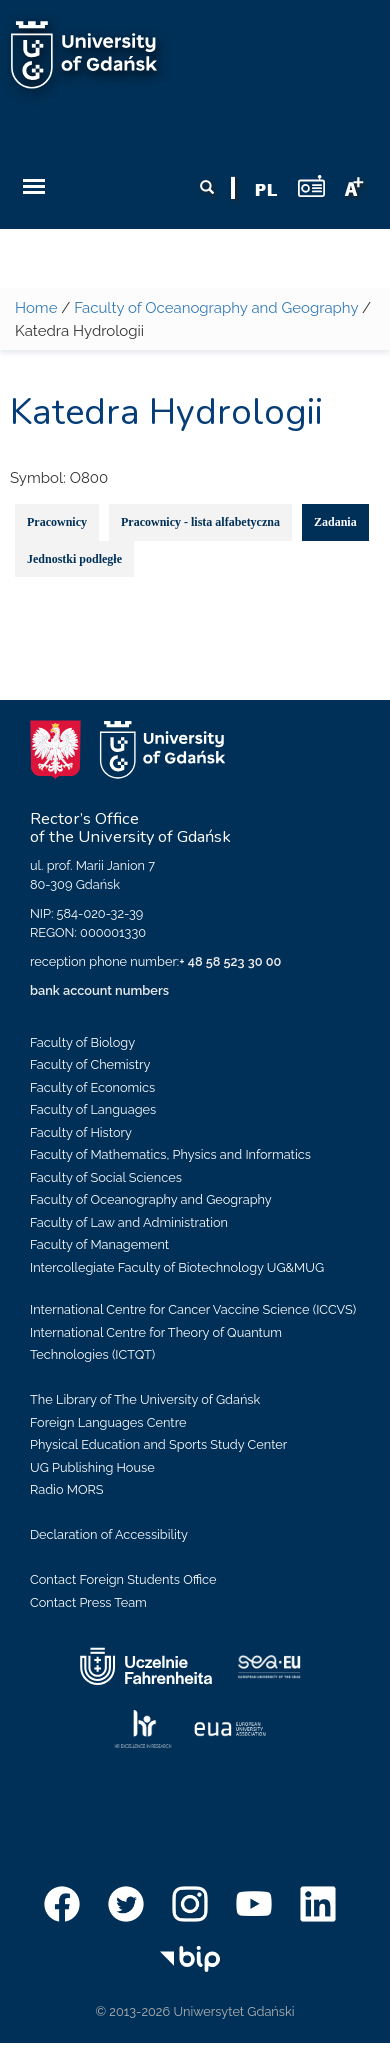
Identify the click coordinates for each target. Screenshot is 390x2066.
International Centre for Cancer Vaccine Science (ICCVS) (193, 1309)
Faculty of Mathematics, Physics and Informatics (170, 1154)
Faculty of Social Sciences (106, 1177)
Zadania (335, 522)
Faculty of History (81, 1132)
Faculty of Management (99, 1244)
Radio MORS (67, 1489)
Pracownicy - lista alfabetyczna (200, 522)
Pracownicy (57, 522)
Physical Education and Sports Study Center (158, 1444)
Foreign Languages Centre (108, 1422)
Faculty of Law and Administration (129, 1222)
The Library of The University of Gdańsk (145, 1399)
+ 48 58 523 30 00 (230, 961)
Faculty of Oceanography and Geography (216, 308)
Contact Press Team (88, 1602)
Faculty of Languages (93, 1109)
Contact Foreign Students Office (123, 1579)
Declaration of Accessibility (109, 1534)
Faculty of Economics (92, 1087)
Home (36, 308)
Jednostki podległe (74, 559)
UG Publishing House (92, 1467)
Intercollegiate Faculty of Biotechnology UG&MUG (177, 1267)
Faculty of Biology (82, 1042)
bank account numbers (99, 990)
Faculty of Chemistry (90, 1064)
